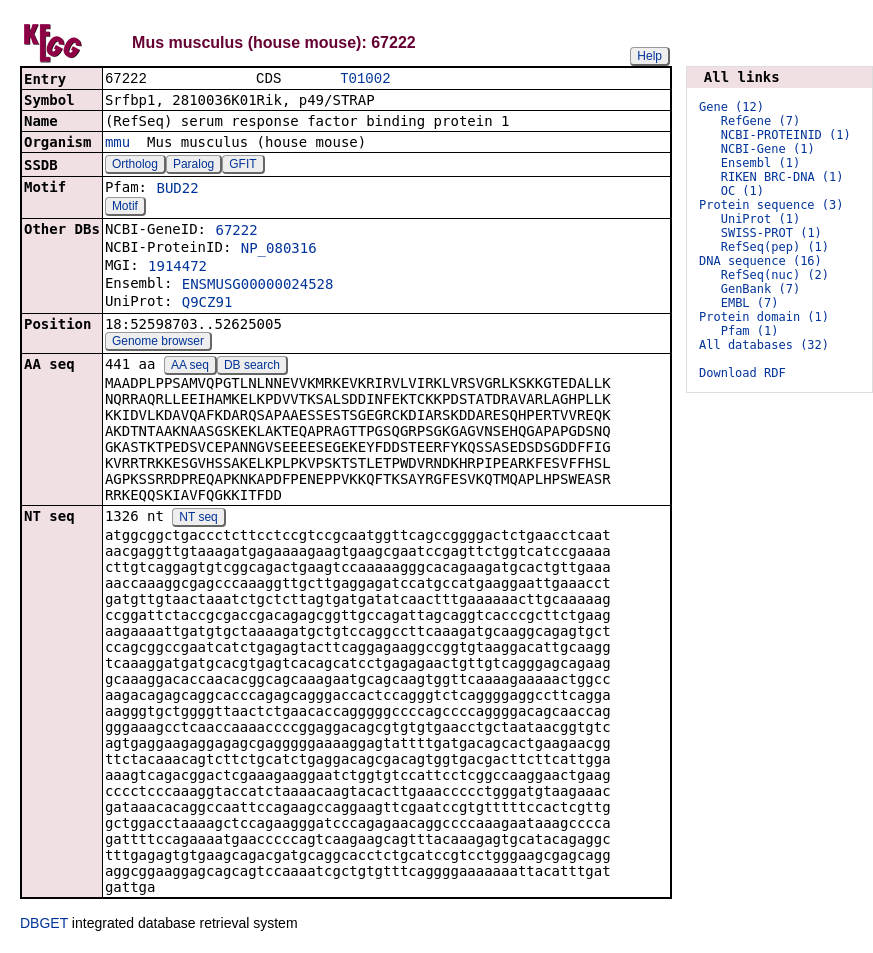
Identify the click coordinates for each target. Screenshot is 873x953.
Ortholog (135, 166)
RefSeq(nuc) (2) (775, 275)
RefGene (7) (760, 121)
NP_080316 (279, 250)
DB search (252, 367)
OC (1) (742, 191)
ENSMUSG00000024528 (258, 286)
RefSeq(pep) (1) (775, 247)
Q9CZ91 (207, 304)
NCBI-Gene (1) (768, 149)
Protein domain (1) (764, 317)
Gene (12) (731, 107)
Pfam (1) (750, 331)
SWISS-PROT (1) (771, 233)
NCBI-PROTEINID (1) (786, 135)
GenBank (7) (760, 289)
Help (649, 56)
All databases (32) (764, 345)
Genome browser (158, 343)
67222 (236, 232)
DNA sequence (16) (760, 261)
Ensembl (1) (760, 163)
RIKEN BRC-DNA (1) (782, 177)
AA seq (190, 367)
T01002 (365, 79)
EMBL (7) (750, 303)
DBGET (44, 925)
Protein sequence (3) (771, 205)
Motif (125, 208)
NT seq (198, 519)
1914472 (177, 268)
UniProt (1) (760, 219)
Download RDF (742, 373)
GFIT (242, 166)
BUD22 (177, 190)
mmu (117, 144)
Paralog (193, 166)
